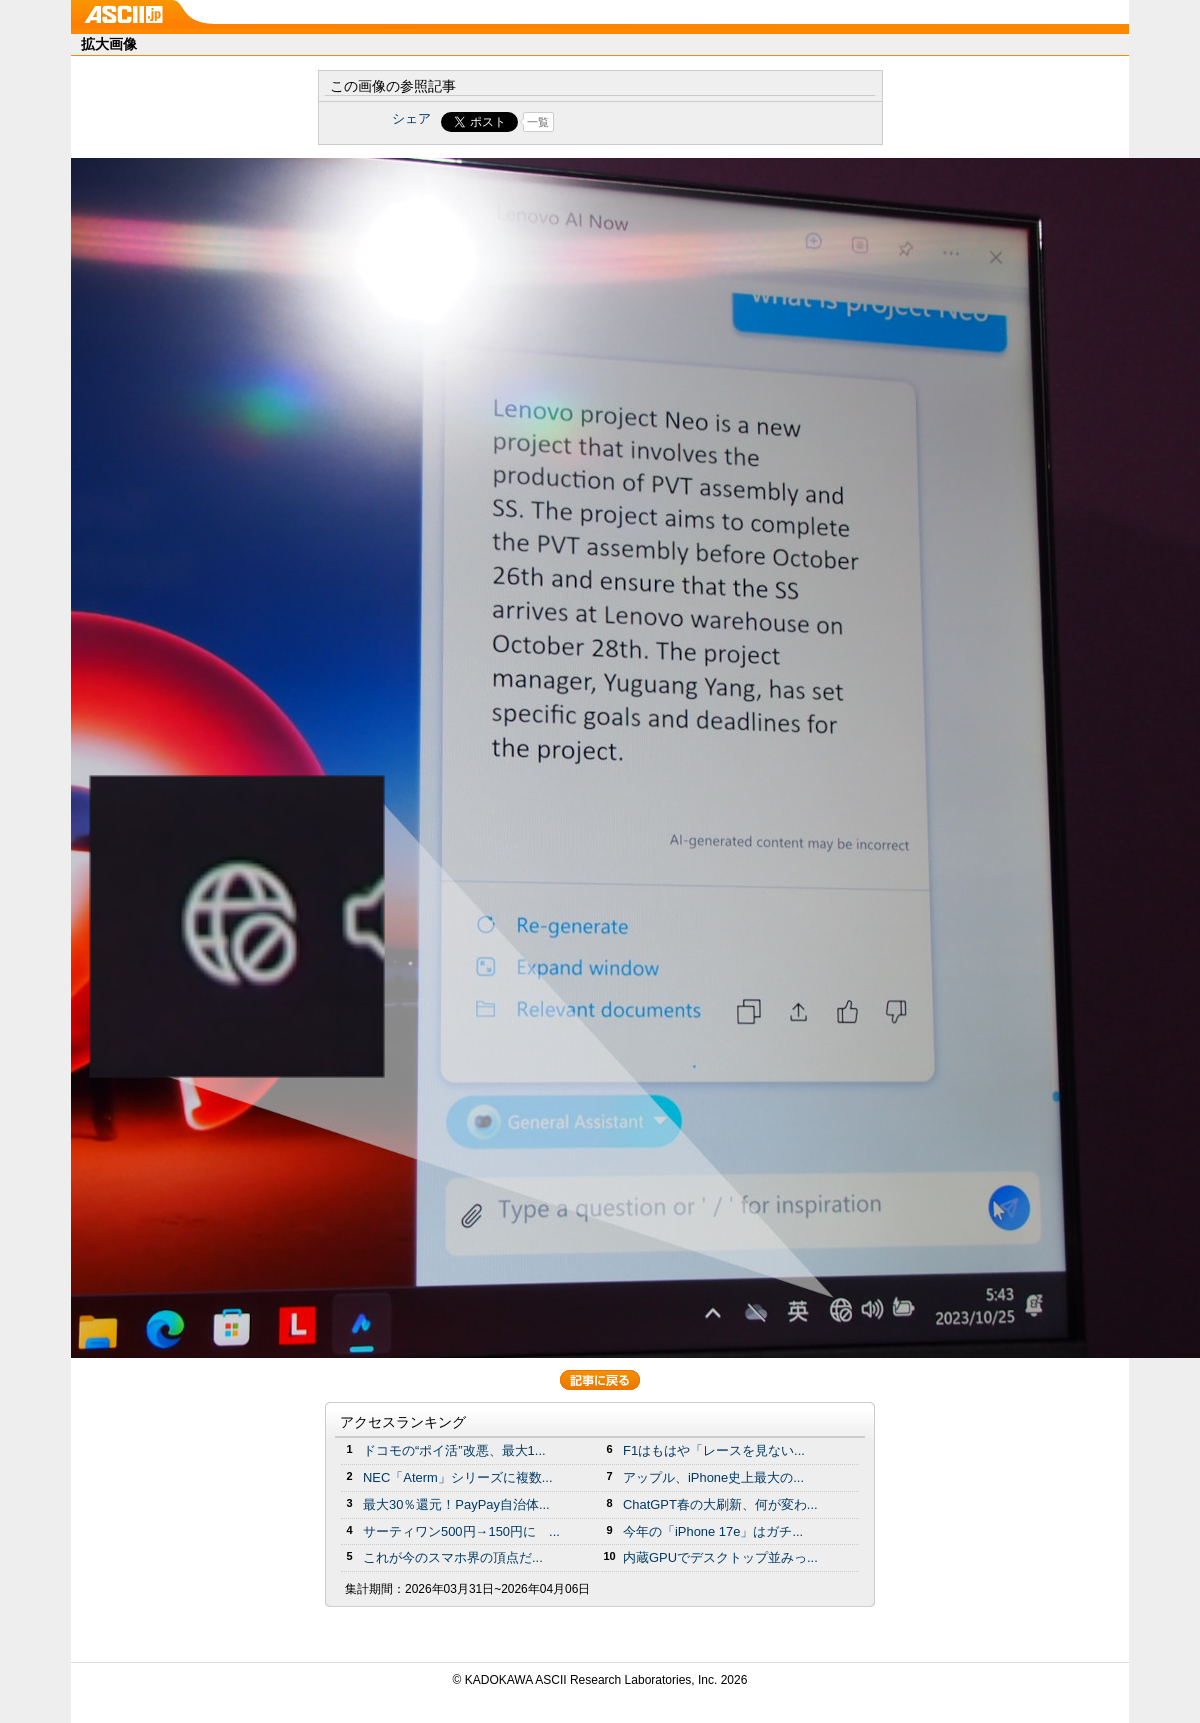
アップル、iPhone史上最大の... (713, 1477)
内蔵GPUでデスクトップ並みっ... (720, 1557)
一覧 (538, 122)
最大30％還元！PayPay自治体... (456, 1504)
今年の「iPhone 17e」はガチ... (713, 1531)
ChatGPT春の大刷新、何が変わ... (720, 1504)
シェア (411, 118)
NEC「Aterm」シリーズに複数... (458, 1477)
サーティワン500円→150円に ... (461, 1531)
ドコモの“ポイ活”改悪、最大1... (454, 1450)
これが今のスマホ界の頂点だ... (453, 1557)
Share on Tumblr (674, 122)
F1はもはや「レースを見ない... (714, 1450)
